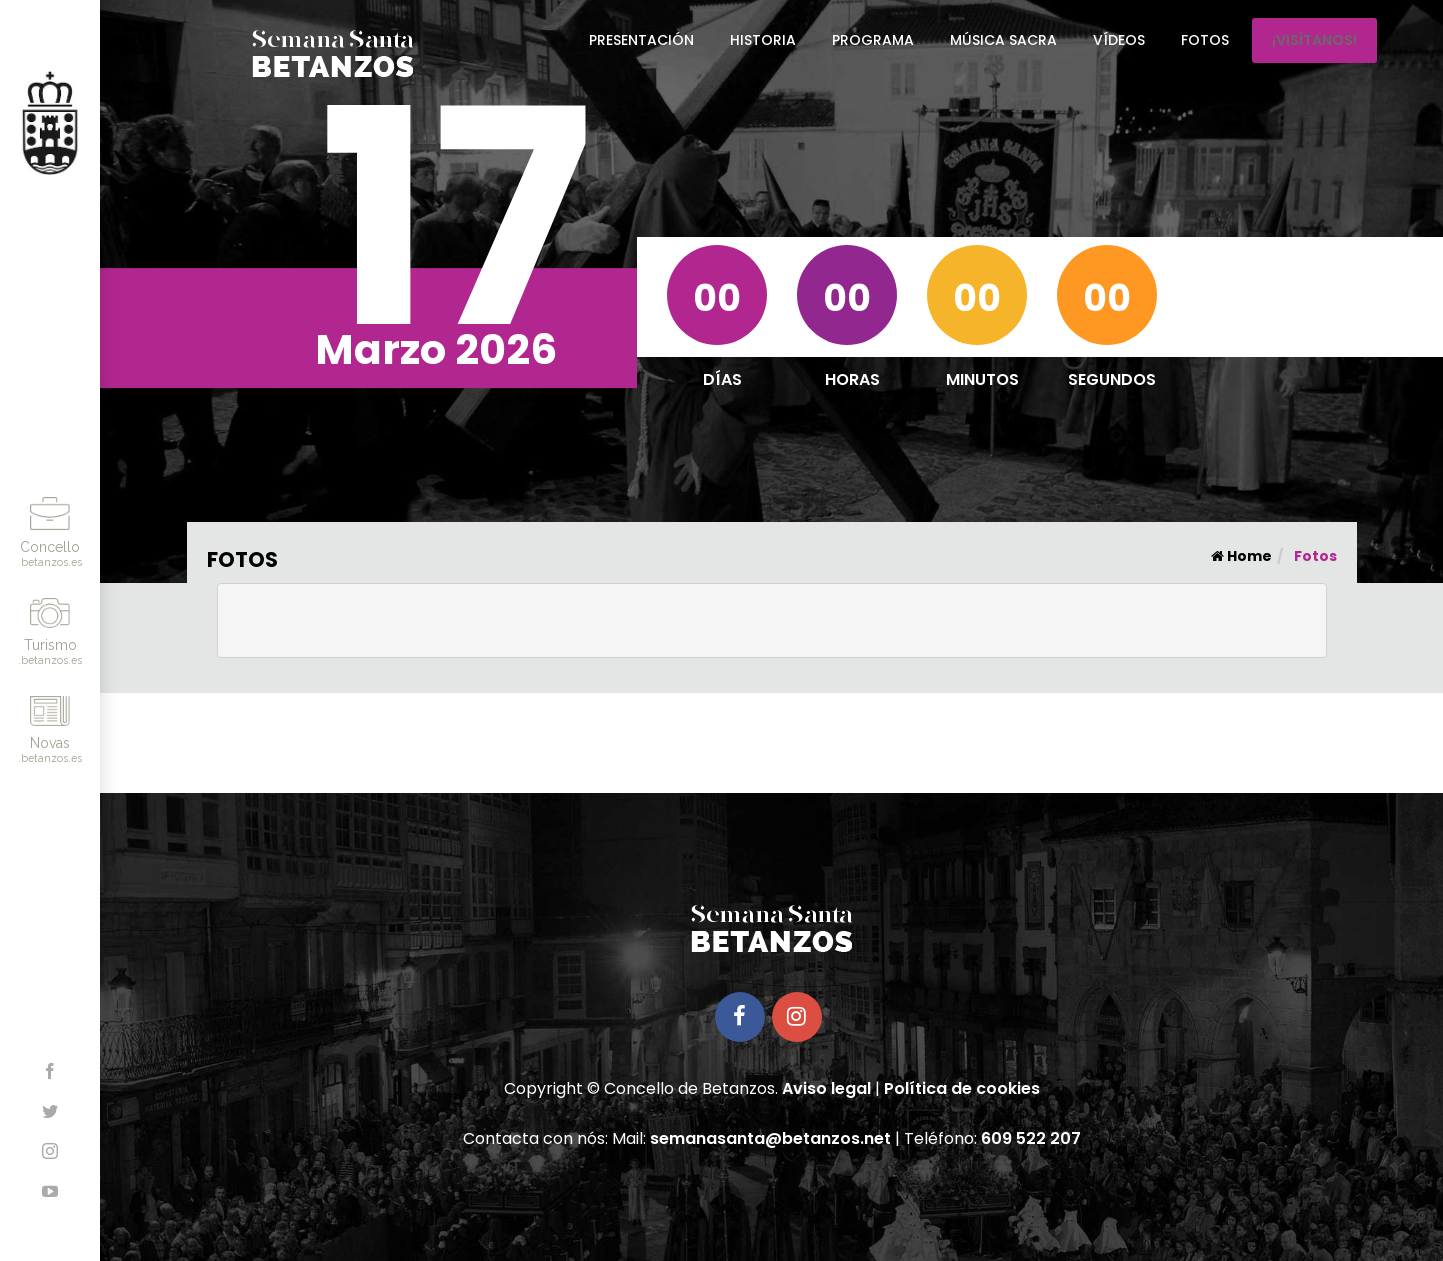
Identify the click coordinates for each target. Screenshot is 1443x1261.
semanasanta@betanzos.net (770, 1138)
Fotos (1205, 40)
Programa (873, 40)
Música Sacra (1003, 40)
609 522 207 (1031, 1138)
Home (1241, 556)
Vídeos (1119, 40)
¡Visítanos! (1314, 40)
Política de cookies (962, 1088)
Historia (763, 40)
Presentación (641, 40)
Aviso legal (826, 1088)
